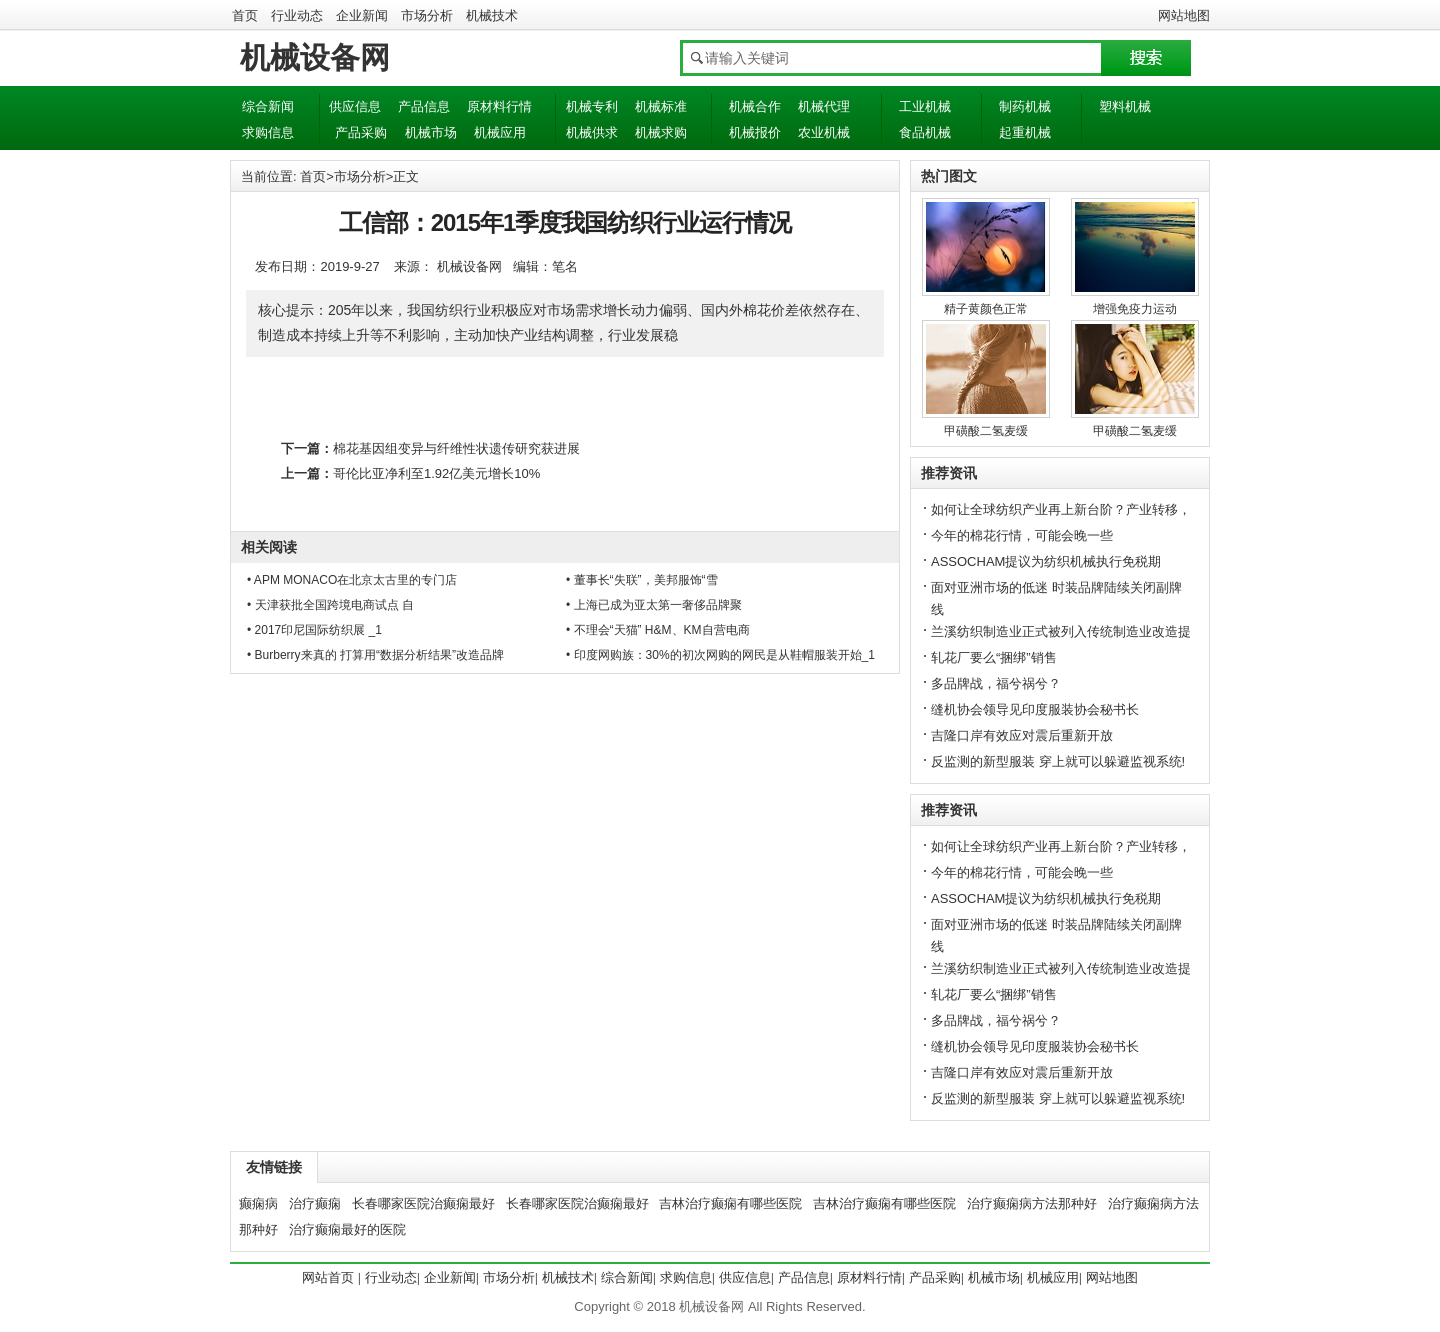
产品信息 (424, 106)
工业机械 (925, 106)
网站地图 (1184, 15)
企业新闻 (362, 15)
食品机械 (925, 132)
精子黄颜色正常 (986, 309)
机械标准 (661, 106)
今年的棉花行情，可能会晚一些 (1022, 535)
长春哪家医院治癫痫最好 (423, 1203)
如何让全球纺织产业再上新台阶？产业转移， (1061, 509)
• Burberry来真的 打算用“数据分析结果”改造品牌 (375, 655)
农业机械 (824, 132)
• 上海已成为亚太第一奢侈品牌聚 (654, 605)
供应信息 (355, 106)
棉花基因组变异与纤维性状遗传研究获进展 (456, 448)
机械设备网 (315, 57)
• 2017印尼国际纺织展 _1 (314, 630)
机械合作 (755, 106)
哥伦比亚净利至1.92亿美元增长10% (436, 473)
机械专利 (592, 106)
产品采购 (361, 132)
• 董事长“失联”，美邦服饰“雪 (642, 580)
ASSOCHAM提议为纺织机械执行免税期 (1046, 561)
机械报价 (755, 132)
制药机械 (1025, 106)
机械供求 (592, 132)
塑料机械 (1125, 106)
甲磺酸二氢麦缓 (986, 431)
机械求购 (661, 132)
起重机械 (1025, 132)
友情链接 (274, 1167)
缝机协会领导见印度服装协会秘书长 (1035, 709)
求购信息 (268, 132)
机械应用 (500, 132)
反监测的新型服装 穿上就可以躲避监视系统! (1058, 761)
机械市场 (431, 132)
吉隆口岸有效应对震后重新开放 (1022, 735)
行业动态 (297, 15)
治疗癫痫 (315, 1203)
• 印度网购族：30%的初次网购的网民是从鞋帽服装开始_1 (720, 655)
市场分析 (427, 15)
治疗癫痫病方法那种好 (1032, 1203)
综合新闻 (268, 106)
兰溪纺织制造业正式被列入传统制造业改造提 (1061, 631)
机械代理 (824, 106)
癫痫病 (258, 1203)
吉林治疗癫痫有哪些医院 (730, 1203)
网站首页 (328, 1277)
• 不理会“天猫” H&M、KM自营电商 (658, 630)
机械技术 (492, 15)
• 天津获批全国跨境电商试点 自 (330, 605)
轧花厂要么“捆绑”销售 (994, 657)
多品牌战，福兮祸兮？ (996, 683)
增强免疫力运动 (1135, 309)
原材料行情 (499, 106)
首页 (245, 15)
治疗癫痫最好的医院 (347, 1229)
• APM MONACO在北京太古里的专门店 (352, 580)
